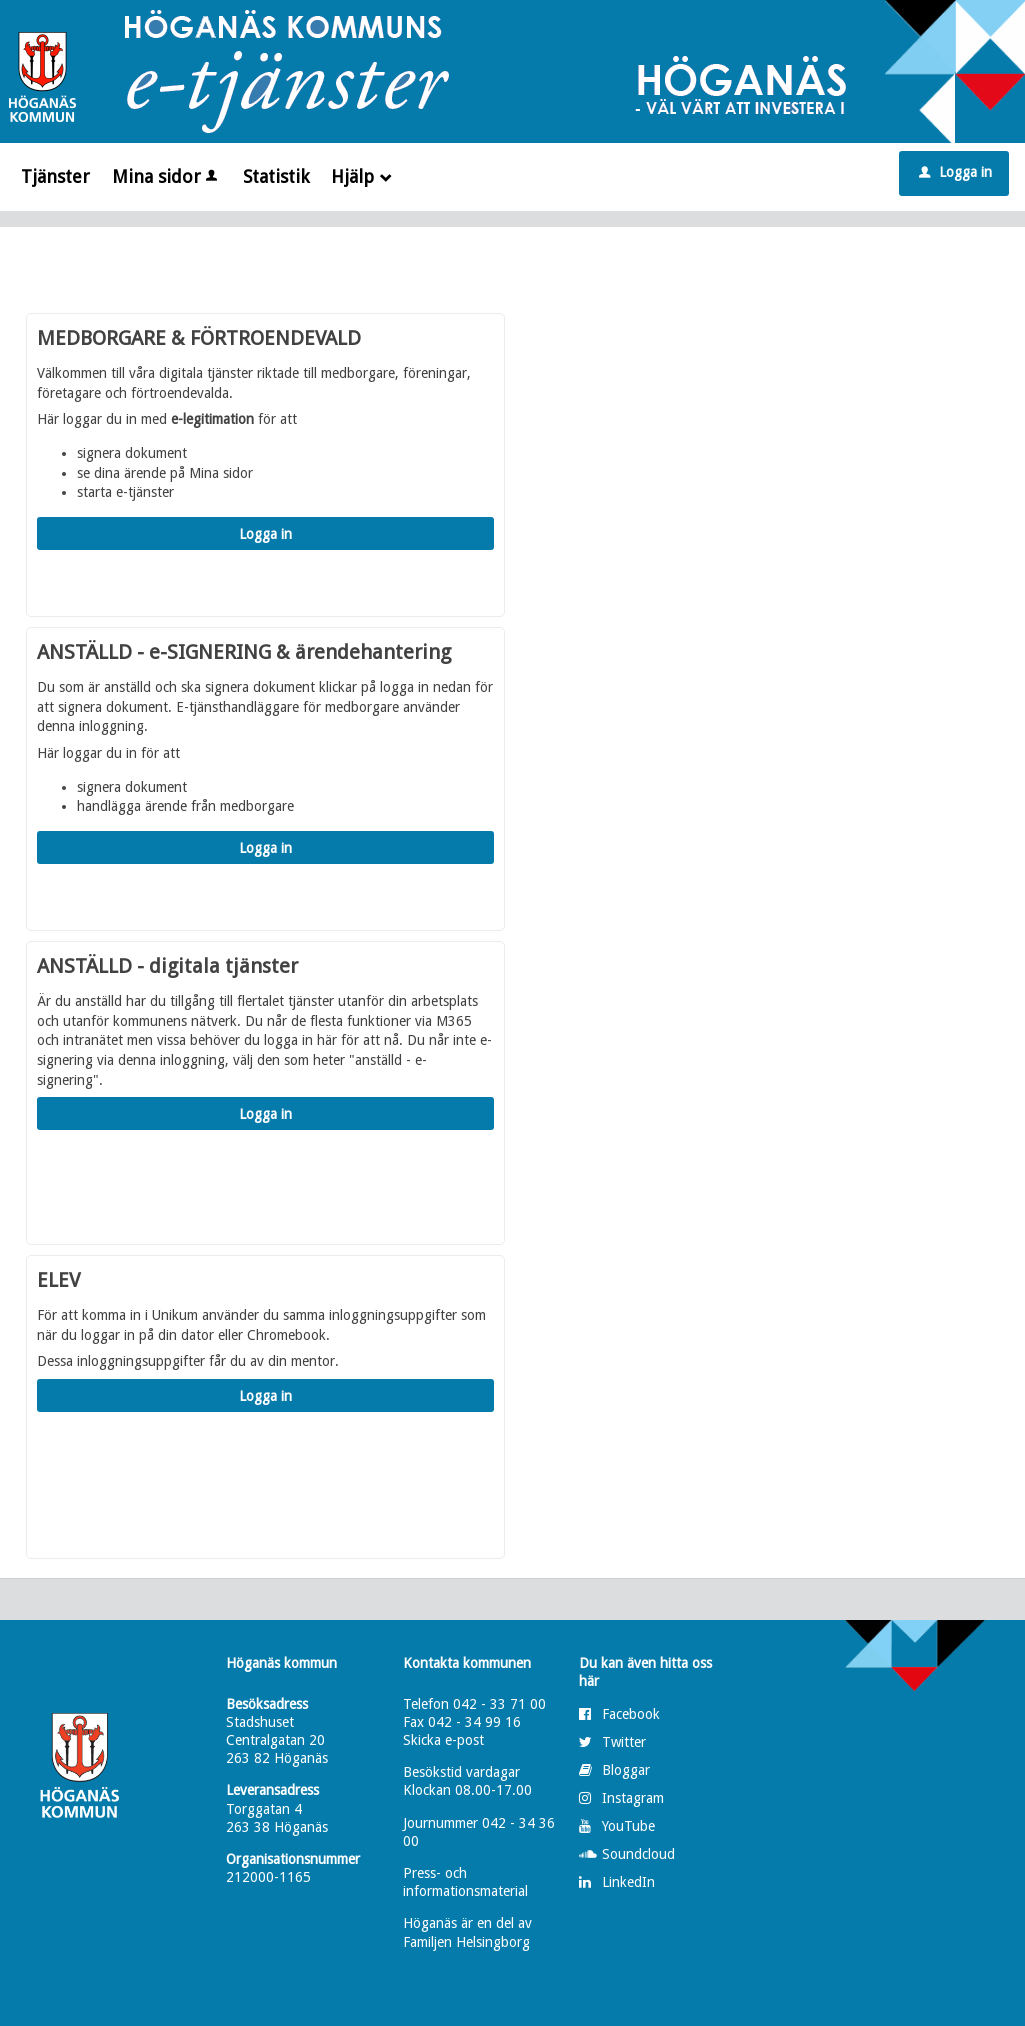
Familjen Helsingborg (466, 1942)
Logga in (955, 172)
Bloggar (626, 1770)
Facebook (631, 1714)
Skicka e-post (443, 1740)
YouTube (628, 1826)
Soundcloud (638, 1854)
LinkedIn (628, 1882)
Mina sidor (166, 176)
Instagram (633, 1798)
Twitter (624, 1742)
